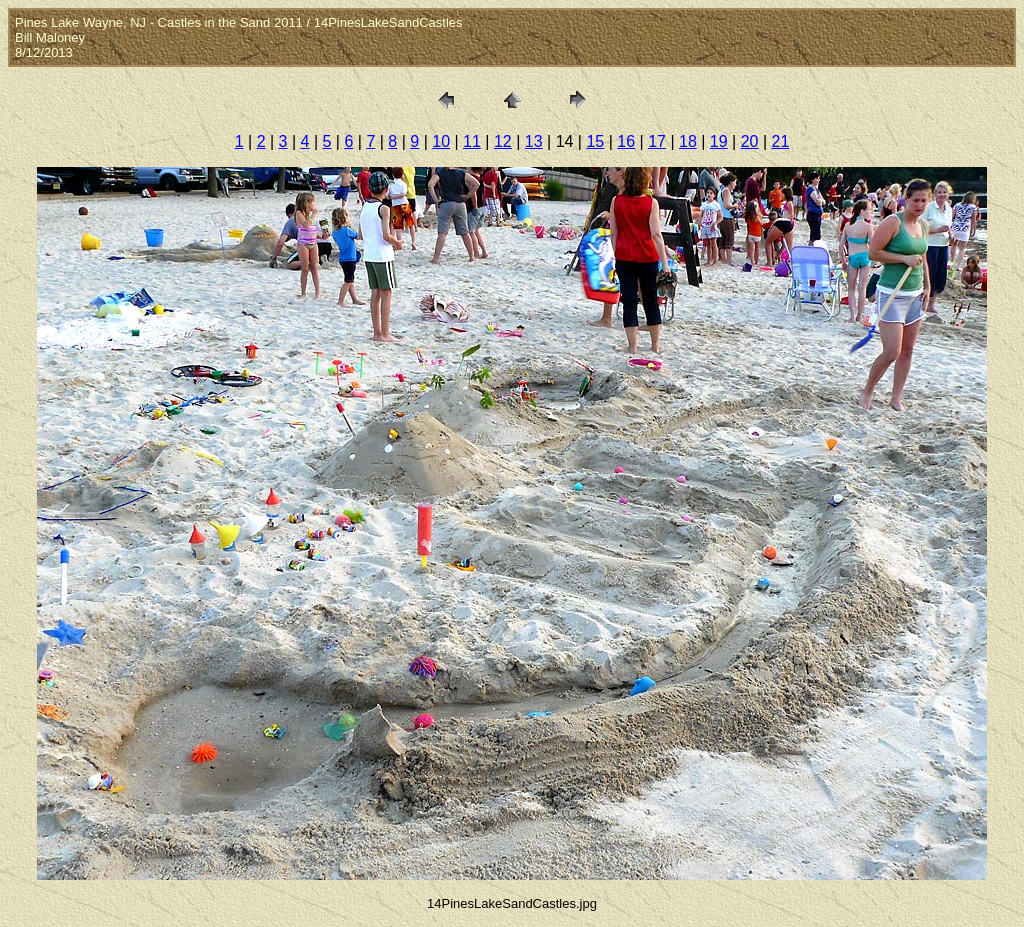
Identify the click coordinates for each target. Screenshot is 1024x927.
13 (534, 141)
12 (503, 141)
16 (626, 141)
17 (657, 141)
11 (472, 141)
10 (441, 141)
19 (719, 141)
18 (688, 141)
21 (781, 141)
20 (750, 141)
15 (595, 141)
